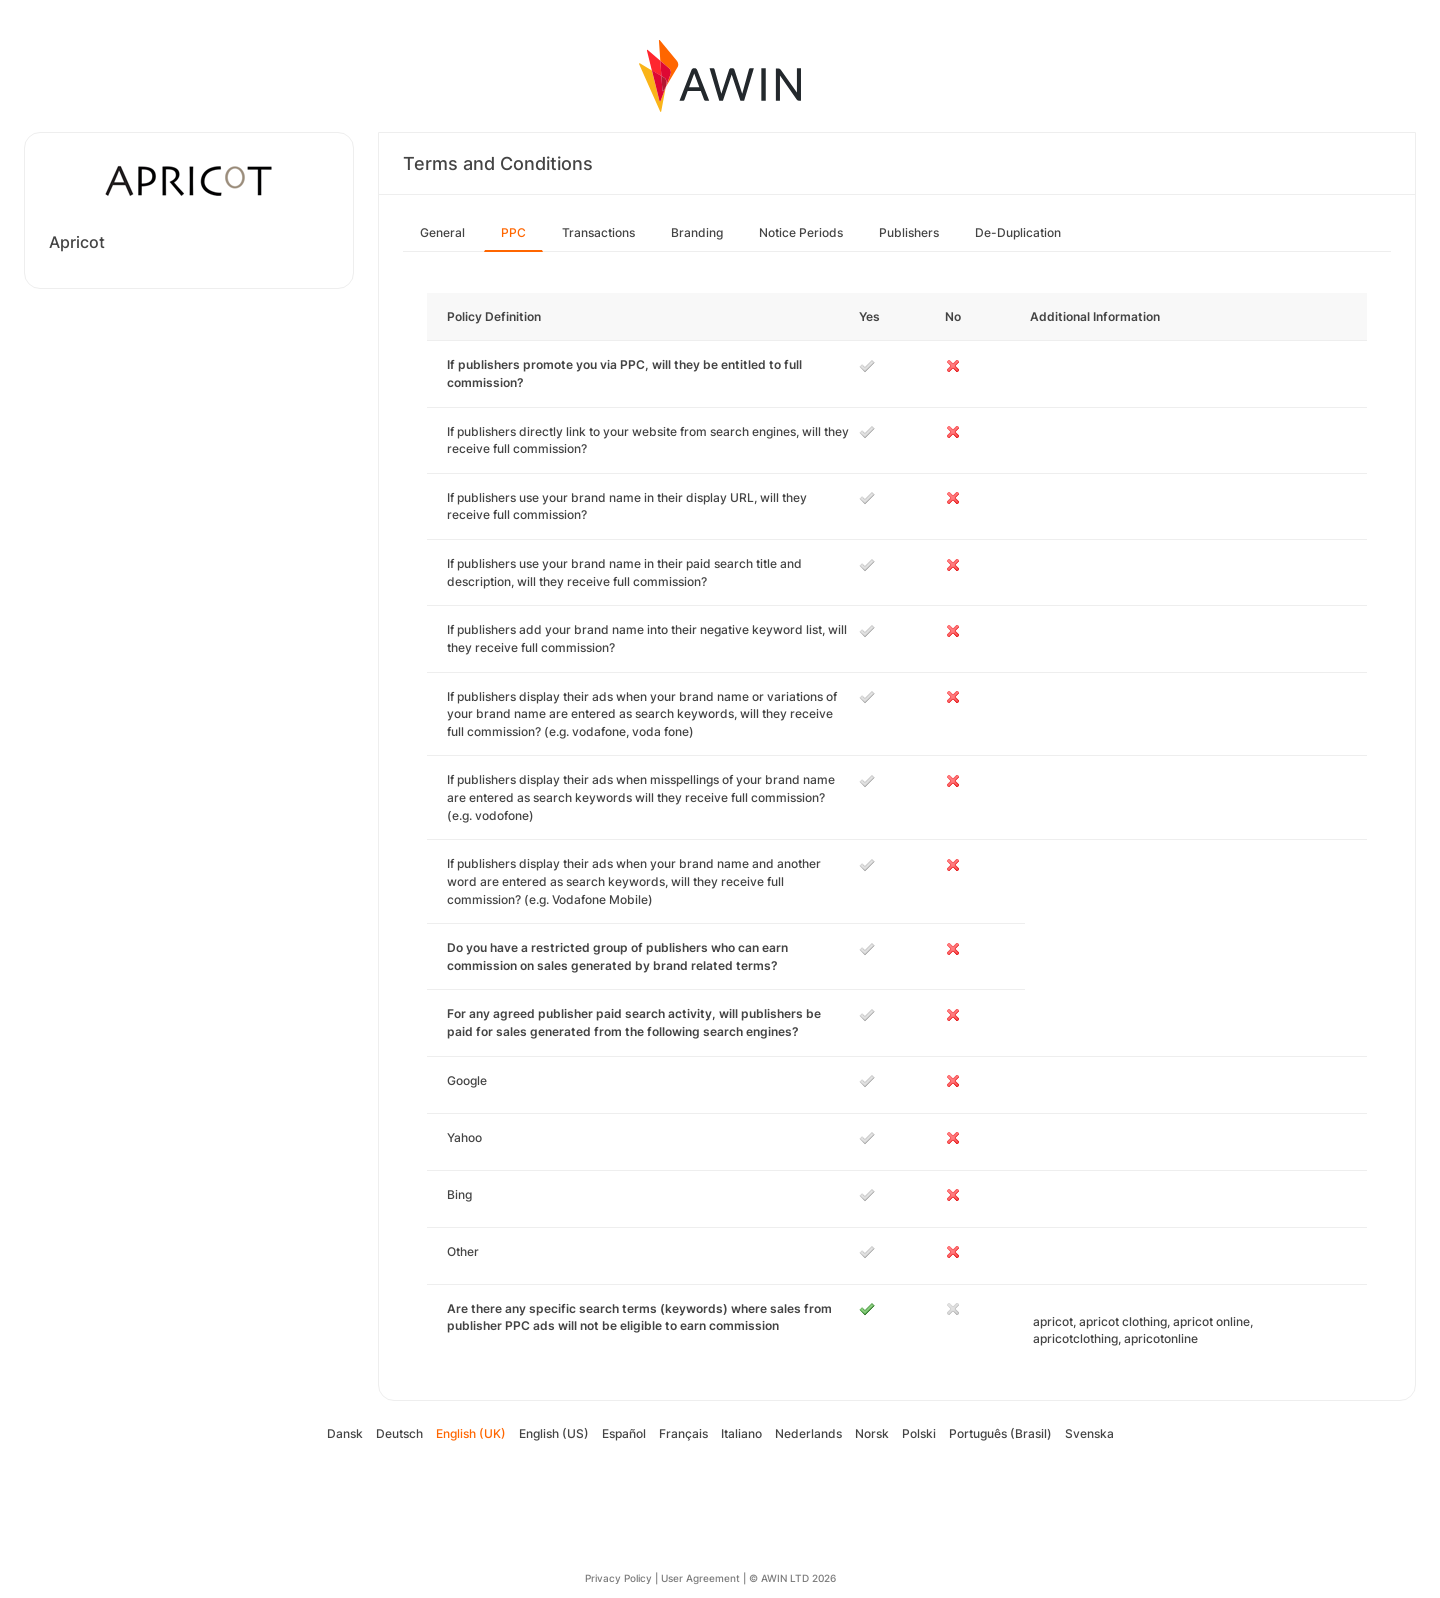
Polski (919, 1433)
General (442, 232)
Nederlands (808, 1433)
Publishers (909, 232)
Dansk (345, 1433)
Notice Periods (801, 232)
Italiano (741, 1433)
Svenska (1089, 1433)
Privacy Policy (618, 1578)
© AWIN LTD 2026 (792, 1578)
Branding (697, 232)
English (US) (554, 1433)
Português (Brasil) (1000, 1433)
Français (683, 1433)
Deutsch (399, 1433)
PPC (513, 232)
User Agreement (700, 1578)
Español (624, 1433)
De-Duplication (1018, 232)
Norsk (872, 1433)
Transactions (598, 232)
